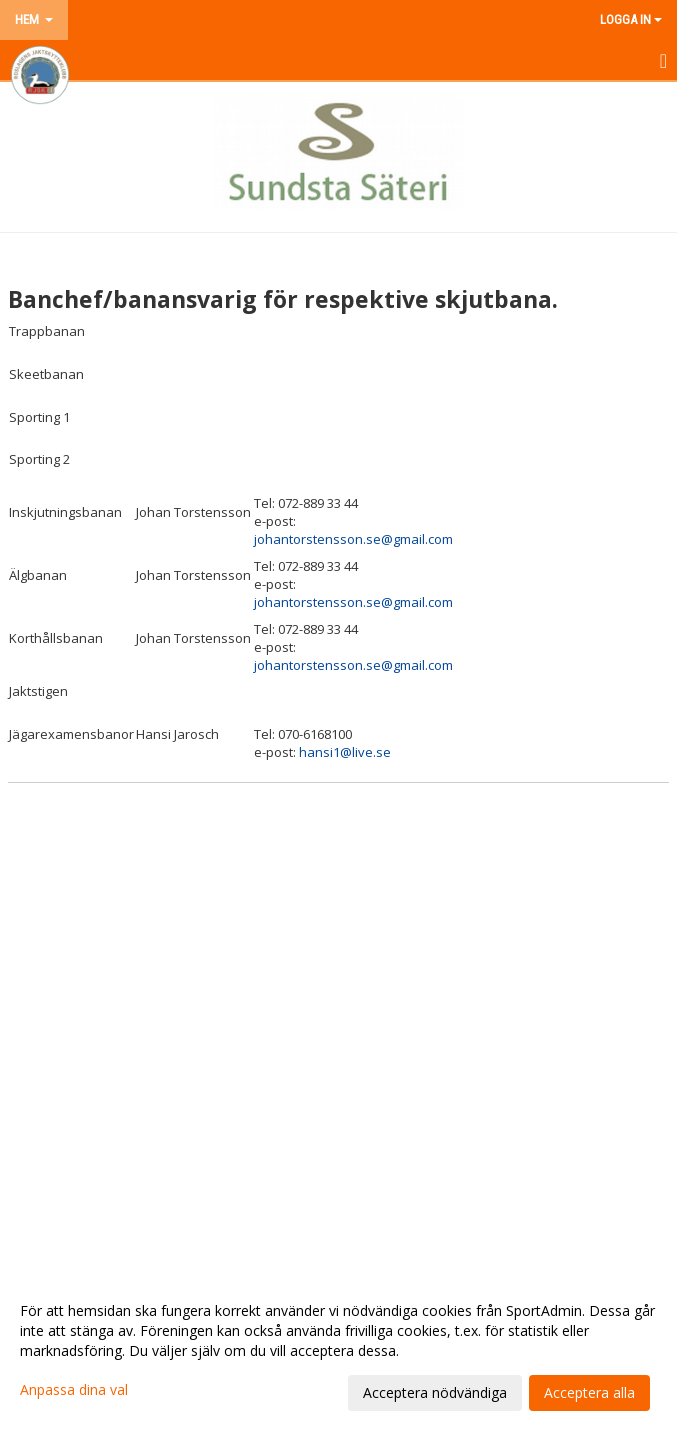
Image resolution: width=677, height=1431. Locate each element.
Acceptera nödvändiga (435, 1392)
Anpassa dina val (74, 1390)
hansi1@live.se (345, 752)
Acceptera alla (589, 1392)
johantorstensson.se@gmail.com (353, 539)
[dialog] (338, 1351)
